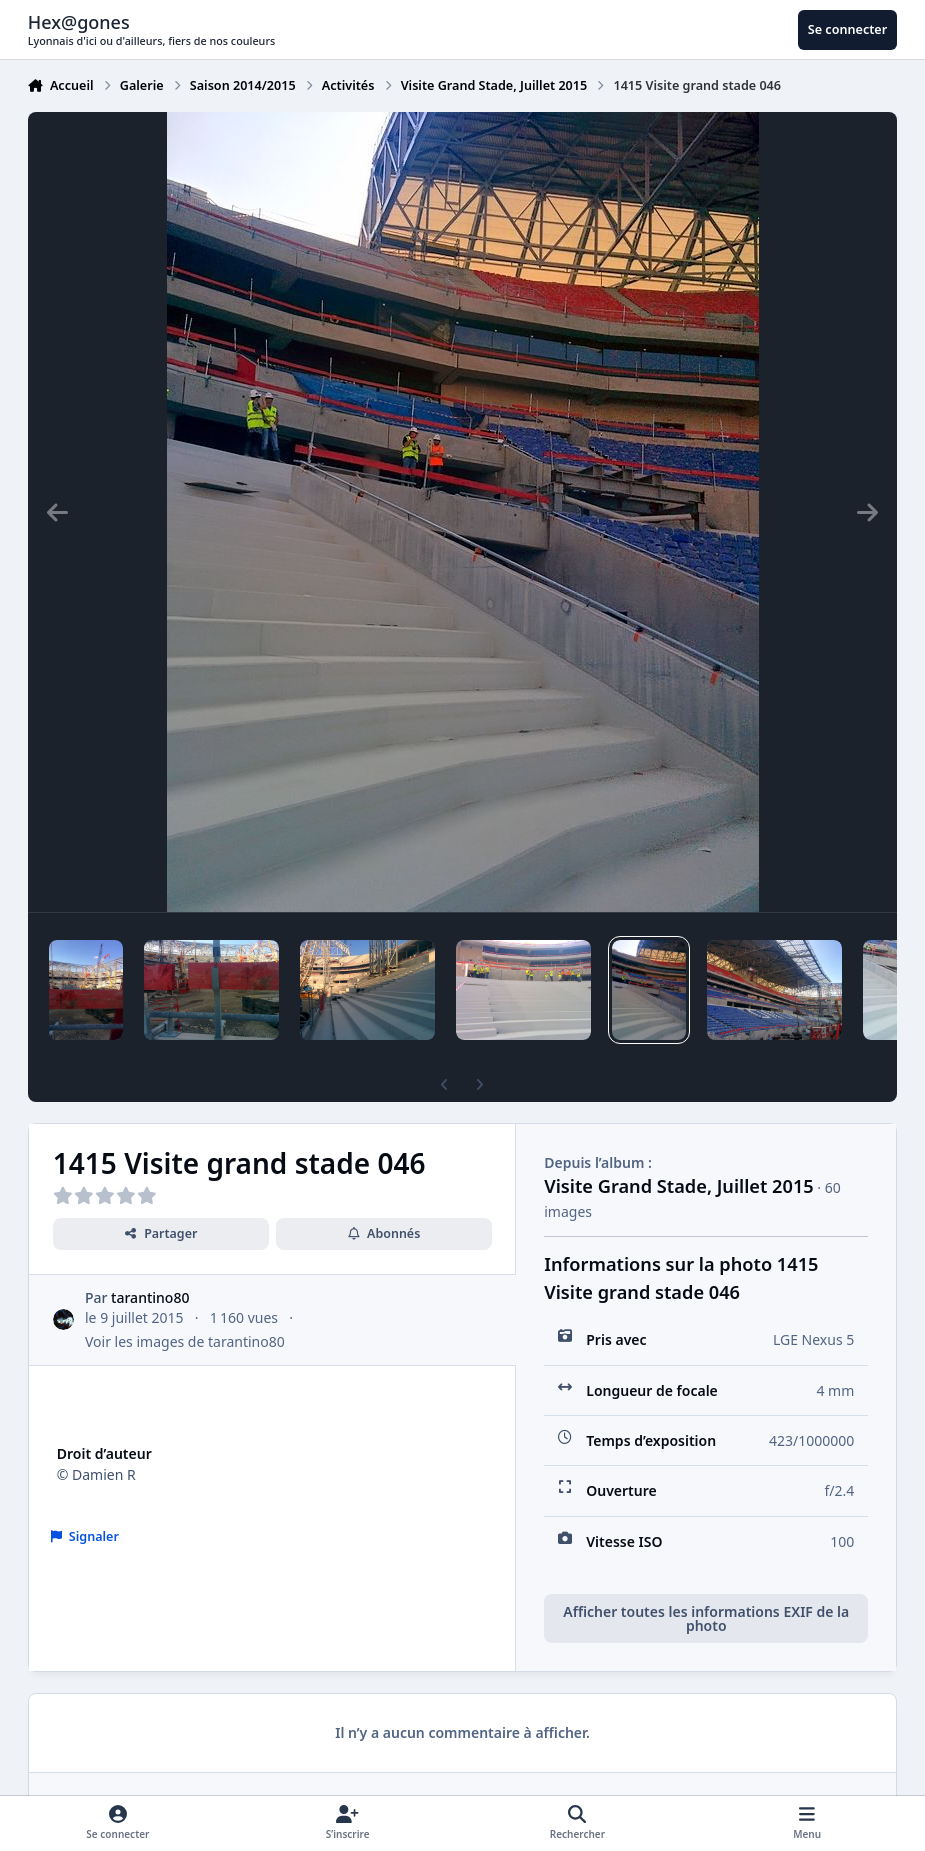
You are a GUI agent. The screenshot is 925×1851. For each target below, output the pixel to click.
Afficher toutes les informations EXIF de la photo (706, 1618)
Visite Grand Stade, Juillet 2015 (678, 1186)
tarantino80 (150, 1297)
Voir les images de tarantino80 (185, 1340)
